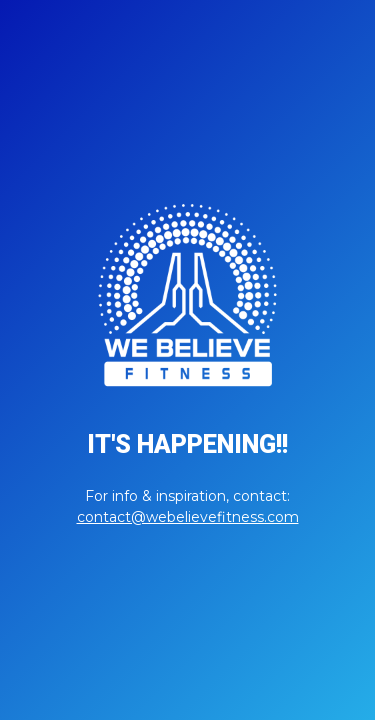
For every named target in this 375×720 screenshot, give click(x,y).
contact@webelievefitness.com (188, 517)
